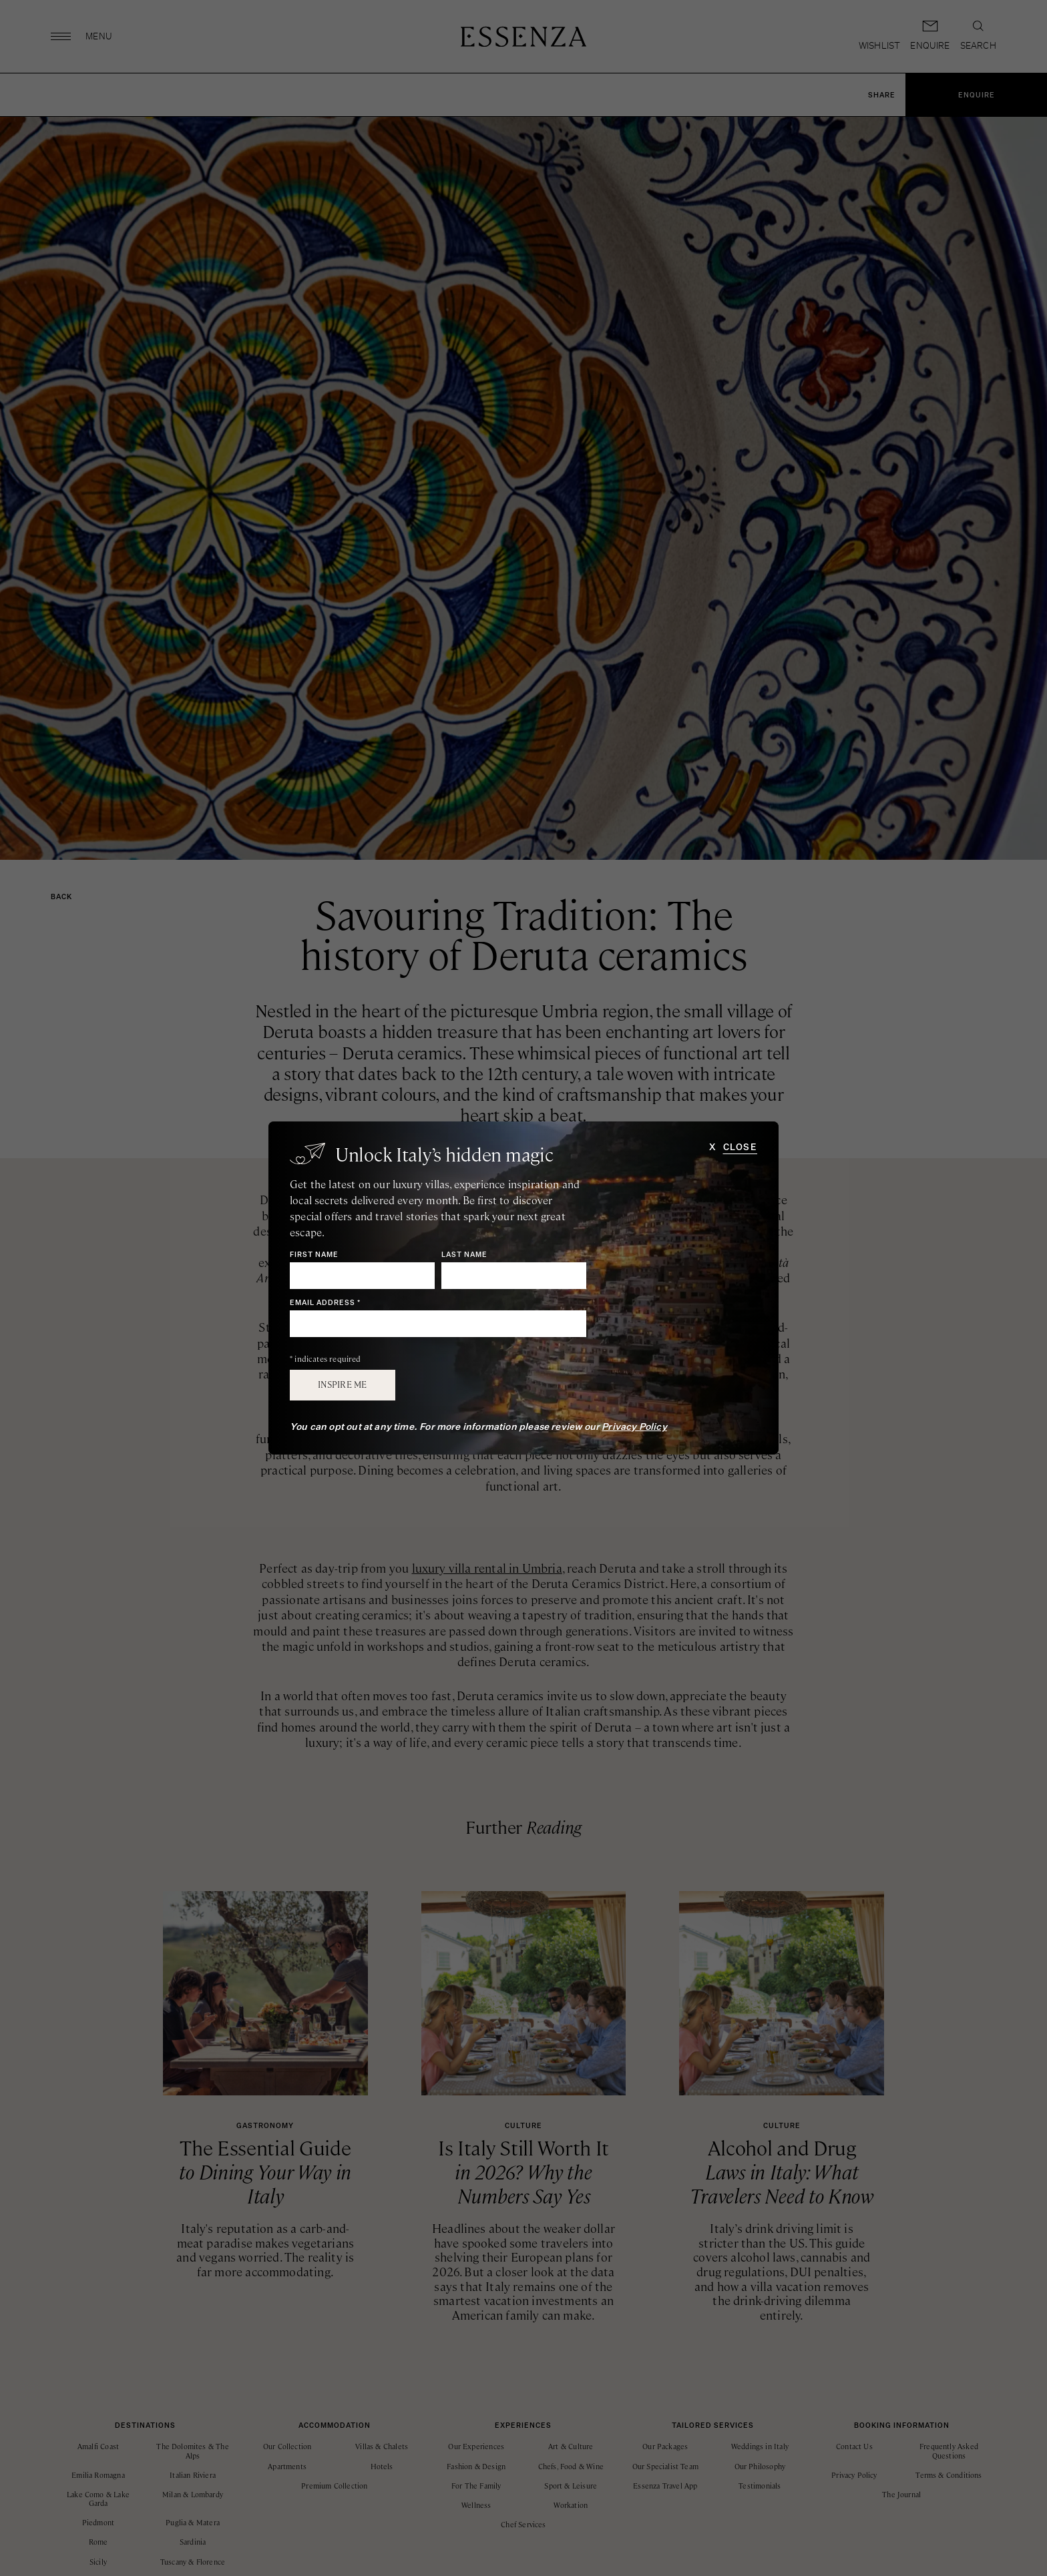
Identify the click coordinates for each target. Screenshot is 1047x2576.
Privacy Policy (634, 1427)
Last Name (464, 1255)
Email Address (325, 1303)
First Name (314, 1255)
